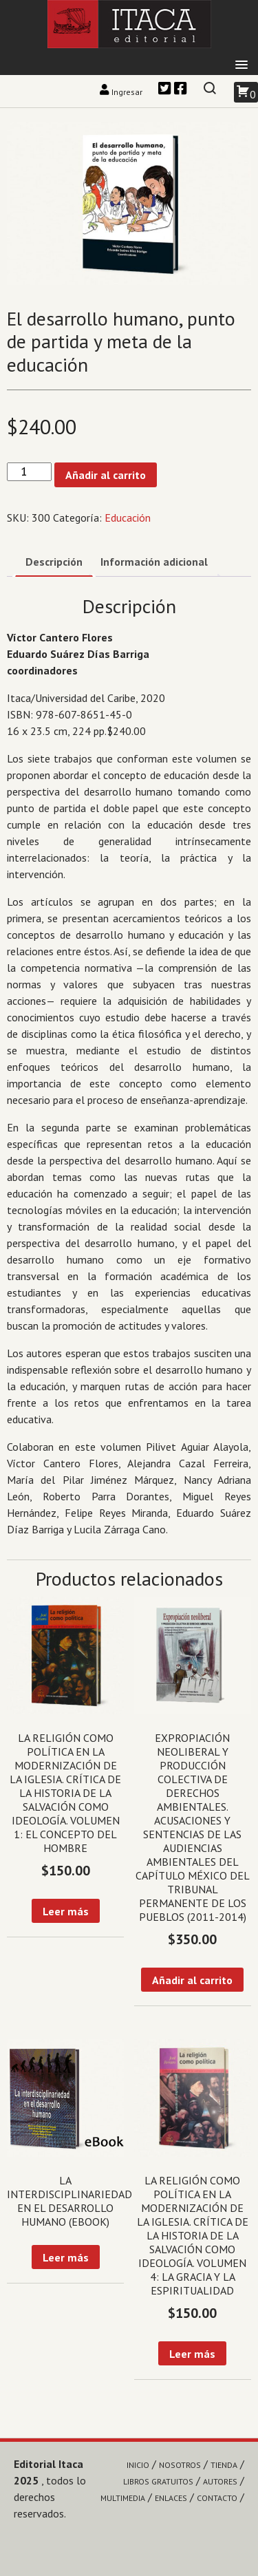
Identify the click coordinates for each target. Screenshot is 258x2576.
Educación (128, 517)
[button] (241, 65)
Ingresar (122, 92)
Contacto (217, 2498)
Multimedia (122, 2498)
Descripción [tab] (54, 561)
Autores (220, 2481)
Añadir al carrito (105, 475)
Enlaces (171, 2498)
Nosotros (180, 2465)
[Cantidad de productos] (29, 471)
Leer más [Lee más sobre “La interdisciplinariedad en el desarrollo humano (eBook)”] (66, 2257)
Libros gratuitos (158, 2481)
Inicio (138, 2465)
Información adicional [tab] (154, 561)
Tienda (224, 2465)
